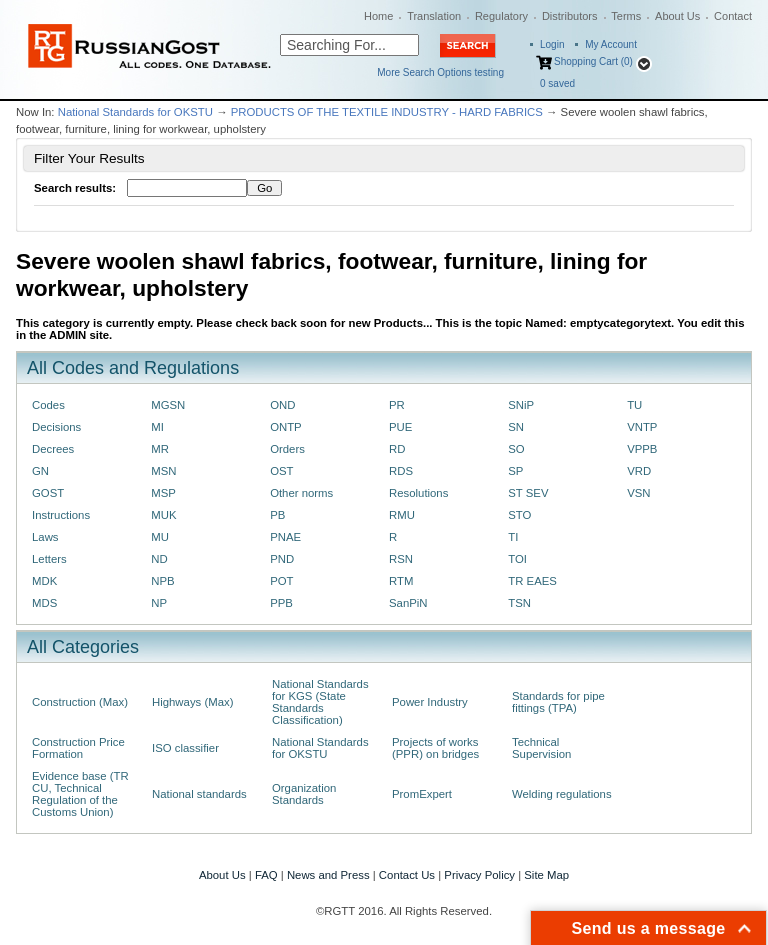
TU (634, 405)
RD (397, 449)
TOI (517, 559)
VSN (638, 493)
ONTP (286, 427)
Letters (49, 559)
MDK (44, 581)
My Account (611, 44)
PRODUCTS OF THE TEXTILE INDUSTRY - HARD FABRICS (387, 112)
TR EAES (532, 581)
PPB (281, 603)
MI (157, 427)
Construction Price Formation (78, 748)
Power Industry (430, 702)
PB (277, 515)
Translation (434, 16)
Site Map (546, 875)
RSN (401, 559)
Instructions (61, 515)
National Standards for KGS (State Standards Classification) (320, 702)
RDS (401, 471)
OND (282, 405)
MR (160, 449)
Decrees (53, 449)
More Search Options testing (440, 72)
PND (282, 559)
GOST (48, 493)
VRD (639, 471)
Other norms (301, 493)
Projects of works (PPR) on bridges (435, 748)
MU (160, 537)
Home (378, 16)
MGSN (168, 405)
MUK (163, 515)
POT (281, 581)
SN (516, 427)
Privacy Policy (479, 875)
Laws (45, 537)
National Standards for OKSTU (135, 112)
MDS (44, 603)
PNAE (285, 537)
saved (557, 83)
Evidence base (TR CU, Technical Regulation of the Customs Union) (80, 794)
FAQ (266, 875)
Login (552, 44)
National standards (199, 794)
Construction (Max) (80, 702)
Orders (287, 449)
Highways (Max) (192, 702)
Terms (626, 16)
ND (159, 559)
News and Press (328, 875)
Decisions (56, 427)
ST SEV (528, 493)
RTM (401, 581)
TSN (519, 603)
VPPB (642, 449)
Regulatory (501, 16)
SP (515, 471)
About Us (677, 16)
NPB (162, 581)
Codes (48, 405)
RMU (402, 515)
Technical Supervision (541, 748)
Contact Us (407, 875)
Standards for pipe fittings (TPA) (558, 702)
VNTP (642, 427)
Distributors (570, 16)
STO (519, 515)
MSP (163, 493)
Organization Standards (304, 794)
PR (397, 405)
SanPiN (408, 603)
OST (281, 471)
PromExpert (422, 794)
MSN (163, 471)
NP (159, 603)
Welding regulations (562, 794)
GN (40, 471)
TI (513, 537)
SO (516, 449)
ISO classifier (185, 748)
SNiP (521, 405)
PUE (400, 427)
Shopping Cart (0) (593, 61)
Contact (733, 16)
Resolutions (418, 493)
